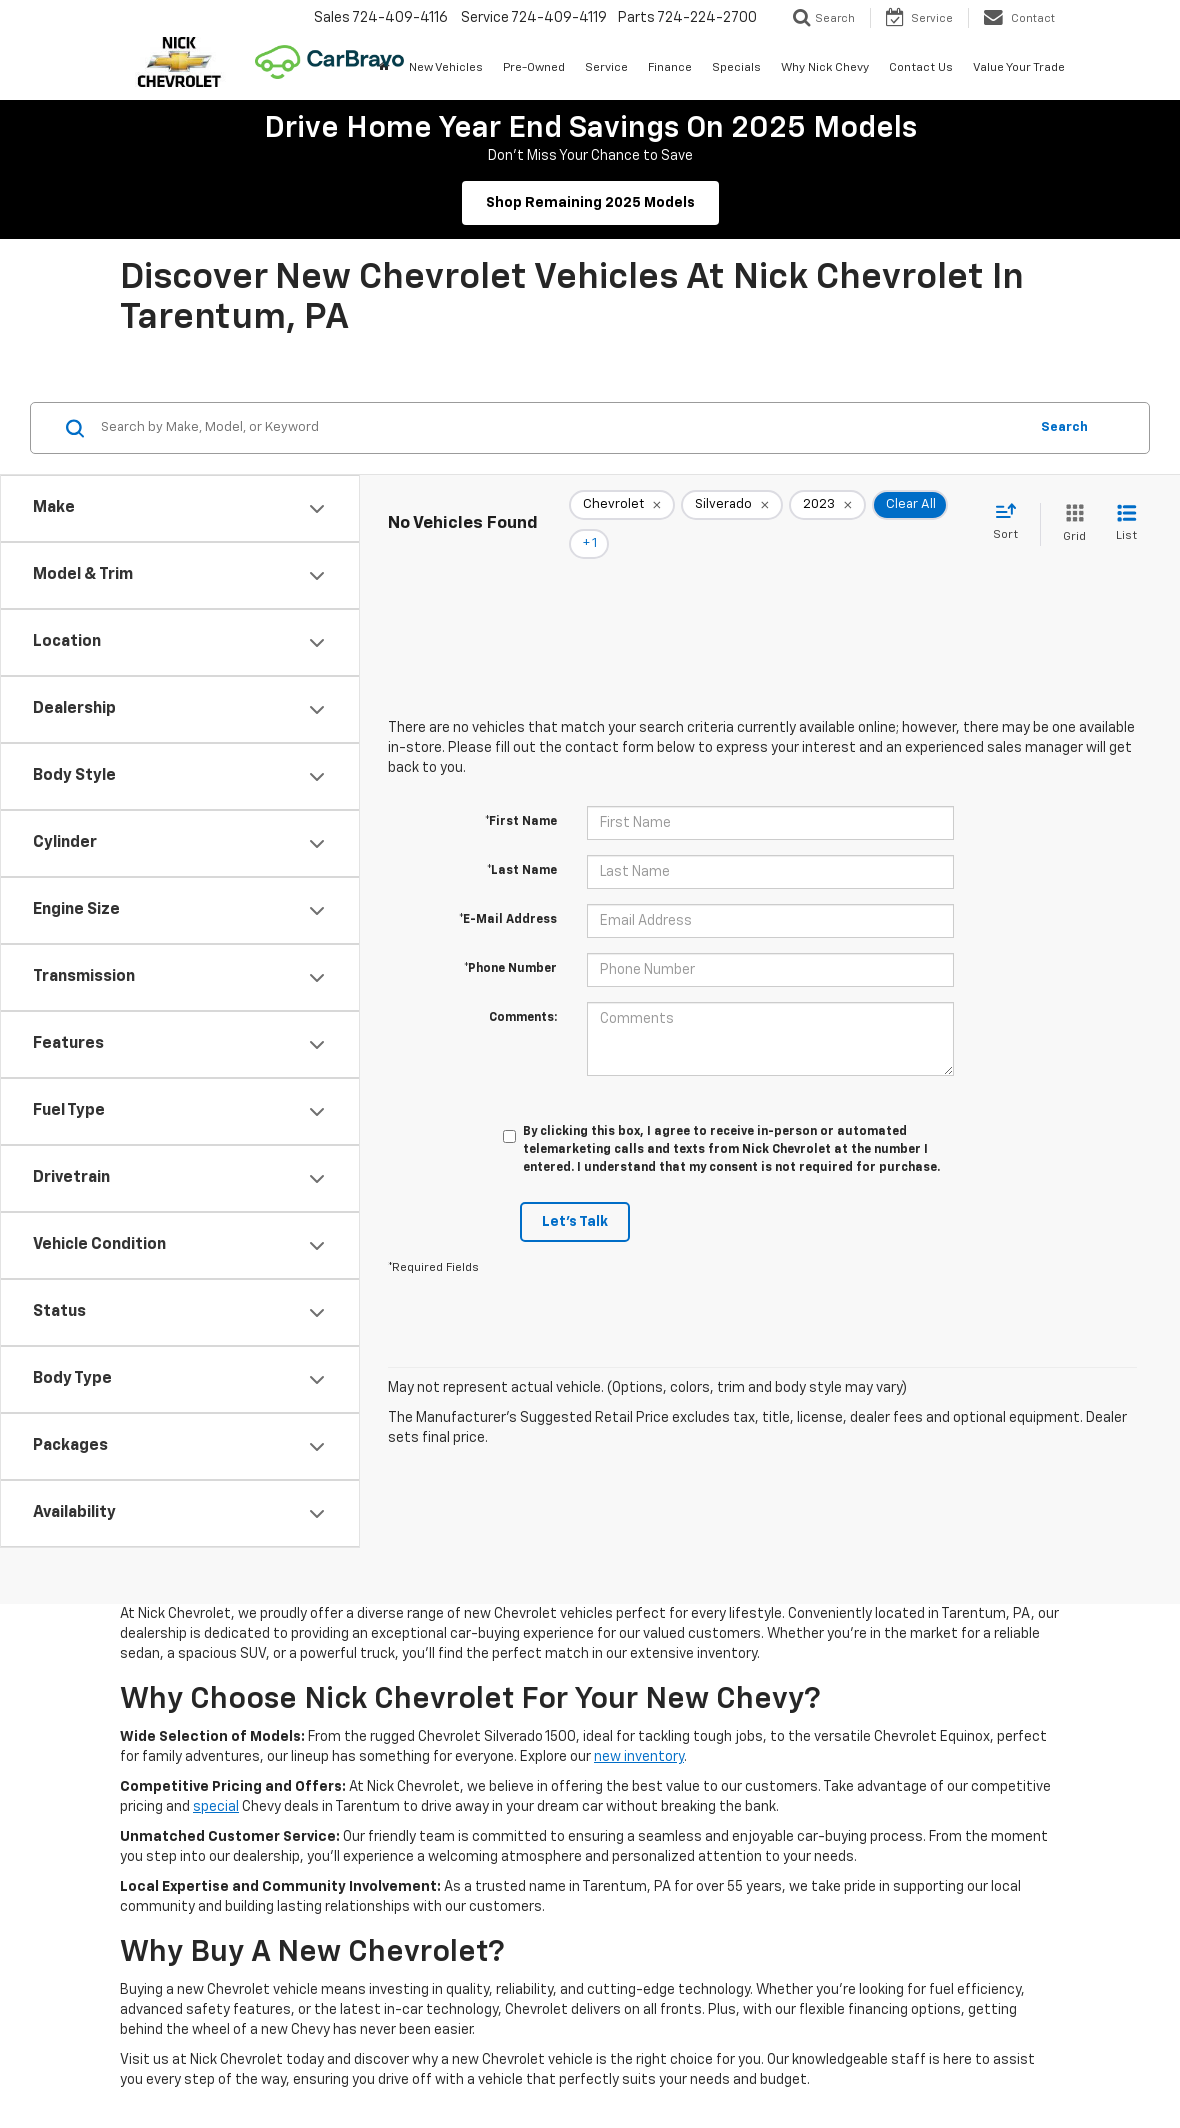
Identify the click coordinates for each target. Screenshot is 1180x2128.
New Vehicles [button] (446, 68)
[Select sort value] (1011, 509)
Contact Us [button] (921, 68)
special (216, 1807)
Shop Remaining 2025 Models (590, 203)
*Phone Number (510, 941)
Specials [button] (736, 68)
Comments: (523, 990)
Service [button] (606, 68)
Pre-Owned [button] (534, 68)
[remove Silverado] (732, 511)
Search (1064, 427)
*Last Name (522, 843)
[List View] (1126, 510)
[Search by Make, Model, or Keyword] (561, 428)
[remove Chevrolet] (622, 511)
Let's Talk (575, 1194)
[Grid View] (1070, 510)
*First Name (521, 794)
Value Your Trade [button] (1019, 68)
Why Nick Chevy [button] (825, 68)
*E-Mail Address (508, 892)
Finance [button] (670, 68)
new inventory (639, 1757)
